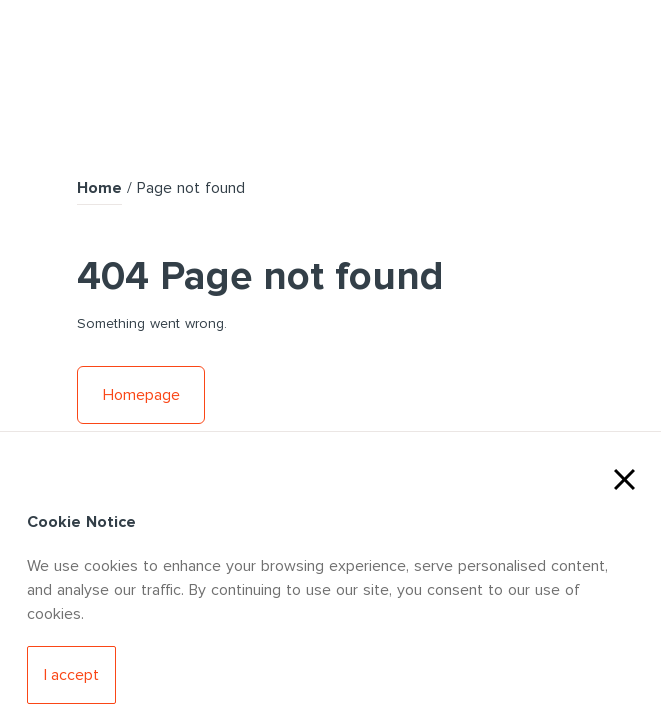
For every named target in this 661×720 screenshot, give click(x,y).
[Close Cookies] (624, 477)
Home (99, 188)
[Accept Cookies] (71, 675)
